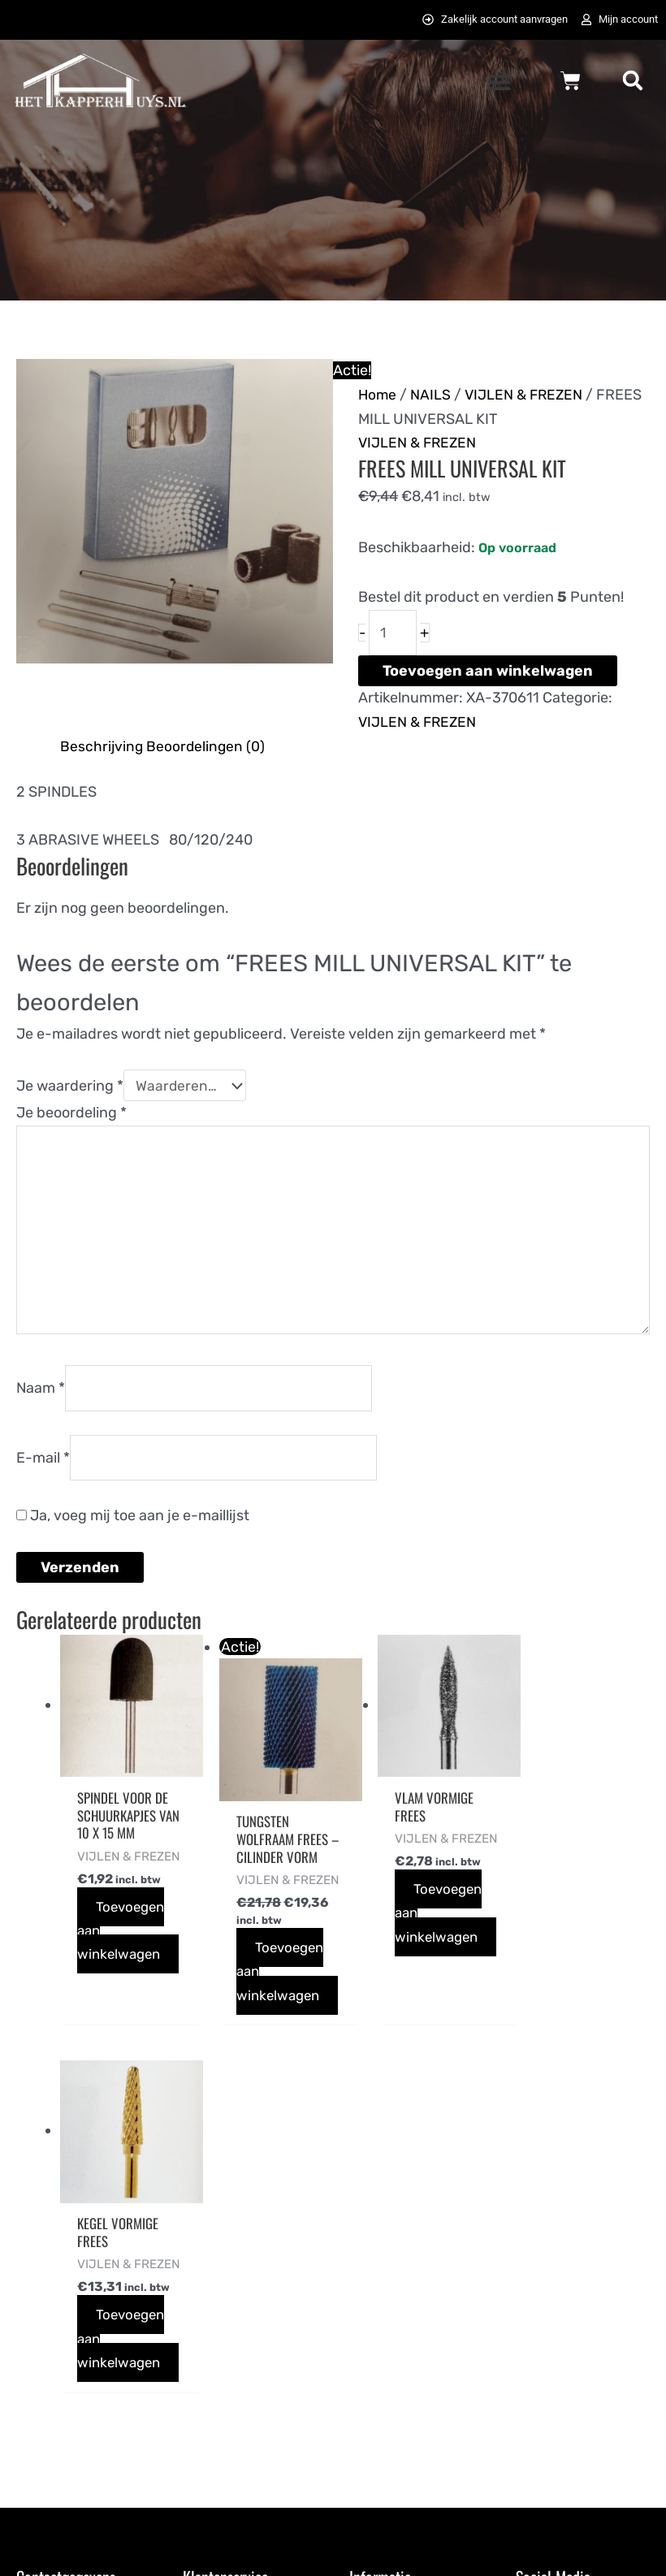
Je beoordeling (71, 1117)
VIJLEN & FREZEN (526, 395)
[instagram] (617, 2285)
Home (378, 395)
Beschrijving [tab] (102, 749)
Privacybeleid (393, 2354)
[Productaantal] (394, 635)
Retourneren (224, 2454)
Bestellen (213, 2280)
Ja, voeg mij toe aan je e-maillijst (132, 1532)
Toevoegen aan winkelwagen (488, 673)
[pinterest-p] (534, 2322)
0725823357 (56, 2403)
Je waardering (69, 1089)
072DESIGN (459, 2545)
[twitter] (576, 2285)
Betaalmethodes (237, 2331)
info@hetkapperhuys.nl (92, 2379)
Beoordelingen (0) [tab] (207, 749)
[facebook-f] (534, 2285)
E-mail (43, 1472)
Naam (40, 1401)
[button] (500, 83)
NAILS (432, 395)
